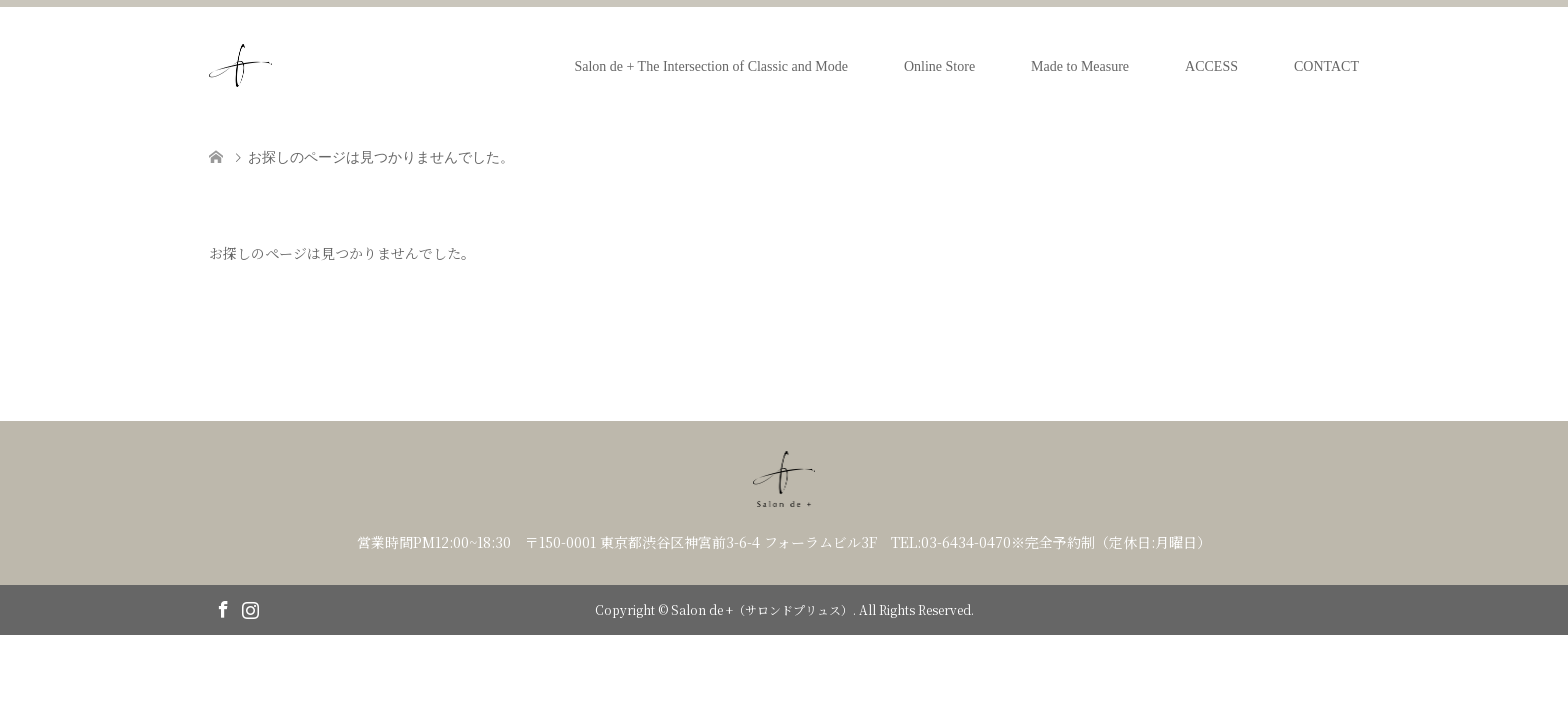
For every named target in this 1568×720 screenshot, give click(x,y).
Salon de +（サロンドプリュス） (762, 609)
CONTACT (1326, 66)
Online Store (939, 66)
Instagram (250, 608)
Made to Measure (1080, 66)
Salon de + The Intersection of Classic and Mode (711, 66)
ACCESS (1211, 66)
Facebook (223, 608)
